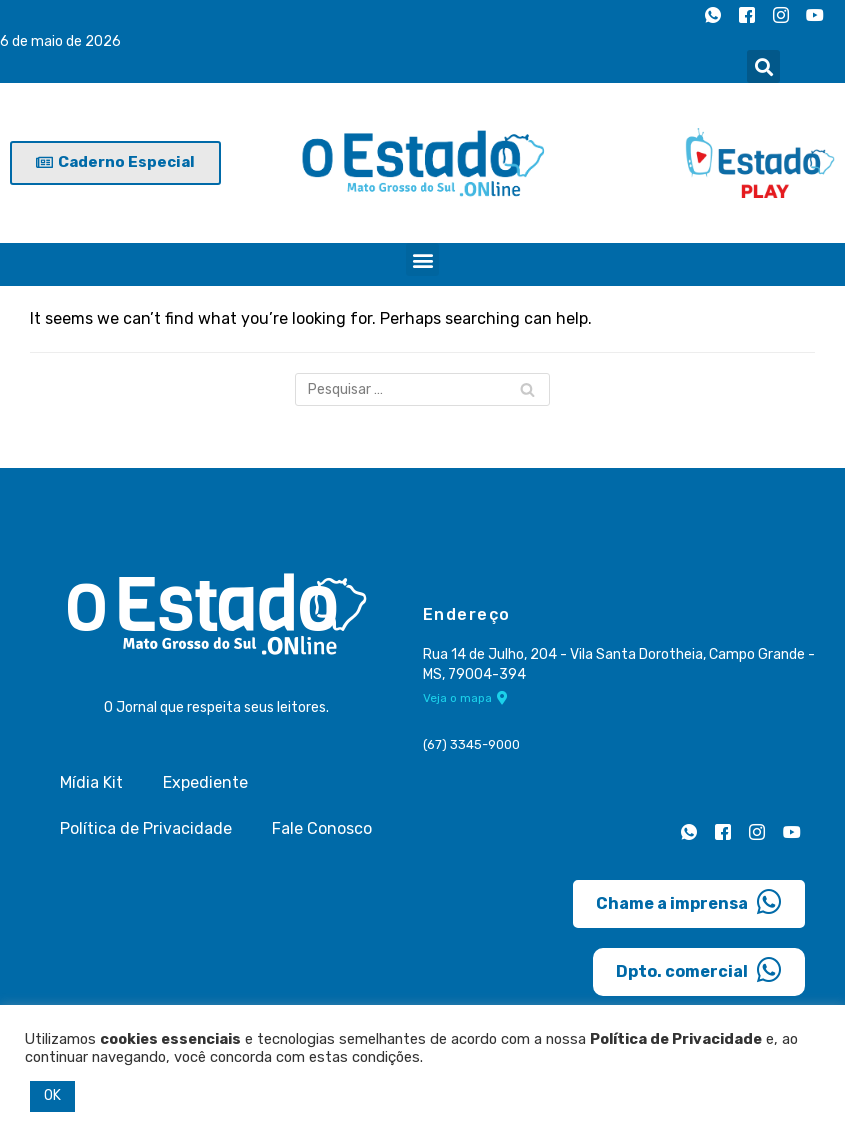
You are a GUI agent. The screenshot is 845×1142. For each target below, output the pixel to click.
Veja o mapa (465, 698)
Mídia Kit (91, 782)
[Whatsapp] (713, 15)
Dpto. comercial (699, 970)
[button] (763, 66)
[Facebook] (747, 15)
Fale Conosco (322, 828)
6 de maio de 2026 (60, 41)
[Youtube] (815, 15)
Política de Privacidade (146, 828)
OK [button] (52, 1095)
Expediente (205, 782)
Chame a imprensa (689, 902)
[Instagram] (781, 15)
